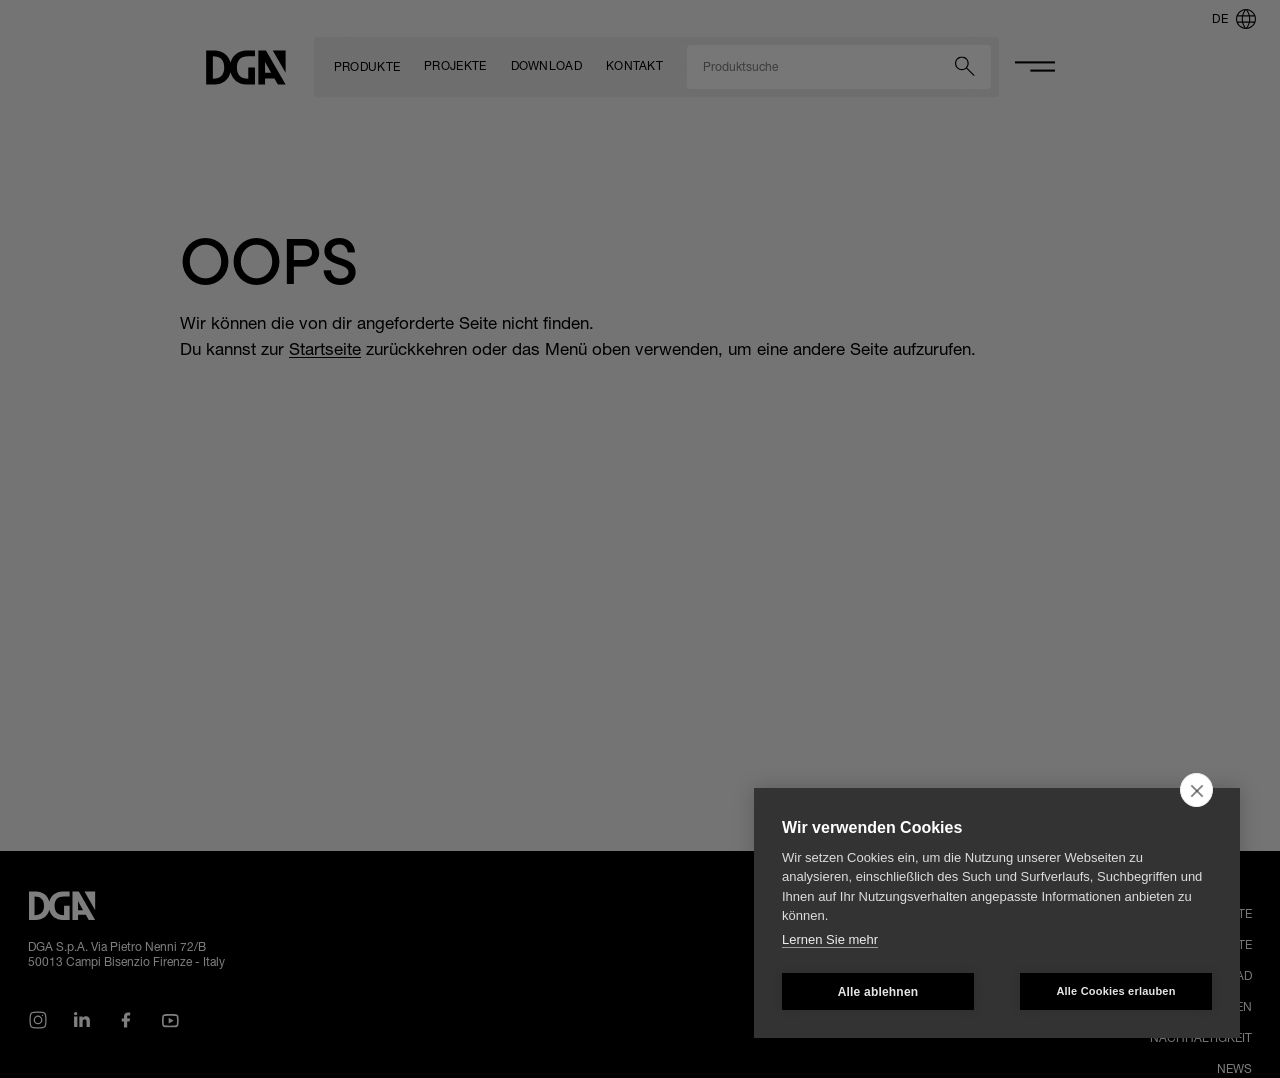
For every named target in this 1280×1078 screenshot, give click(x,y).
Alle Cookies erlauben (1115, 991)
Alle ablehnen (878, 992)
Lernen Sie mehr (830, 939)
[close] (1196, 790)
